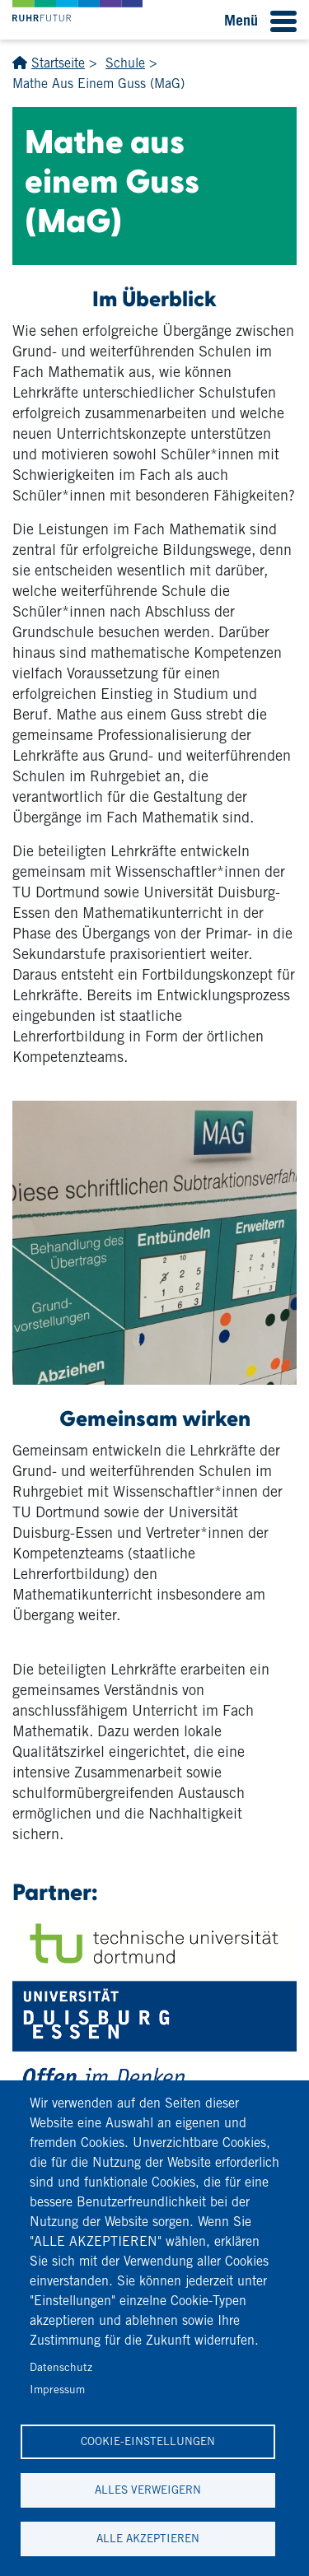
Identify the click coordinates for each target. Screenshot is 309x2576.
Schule (125, 63)
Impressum (57, 2389)
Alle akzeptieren (147, 2538)
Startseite (58, 63)
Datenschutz (61, 2366)
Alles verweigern (148, 2489)
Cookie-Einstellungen (148, 2441)
